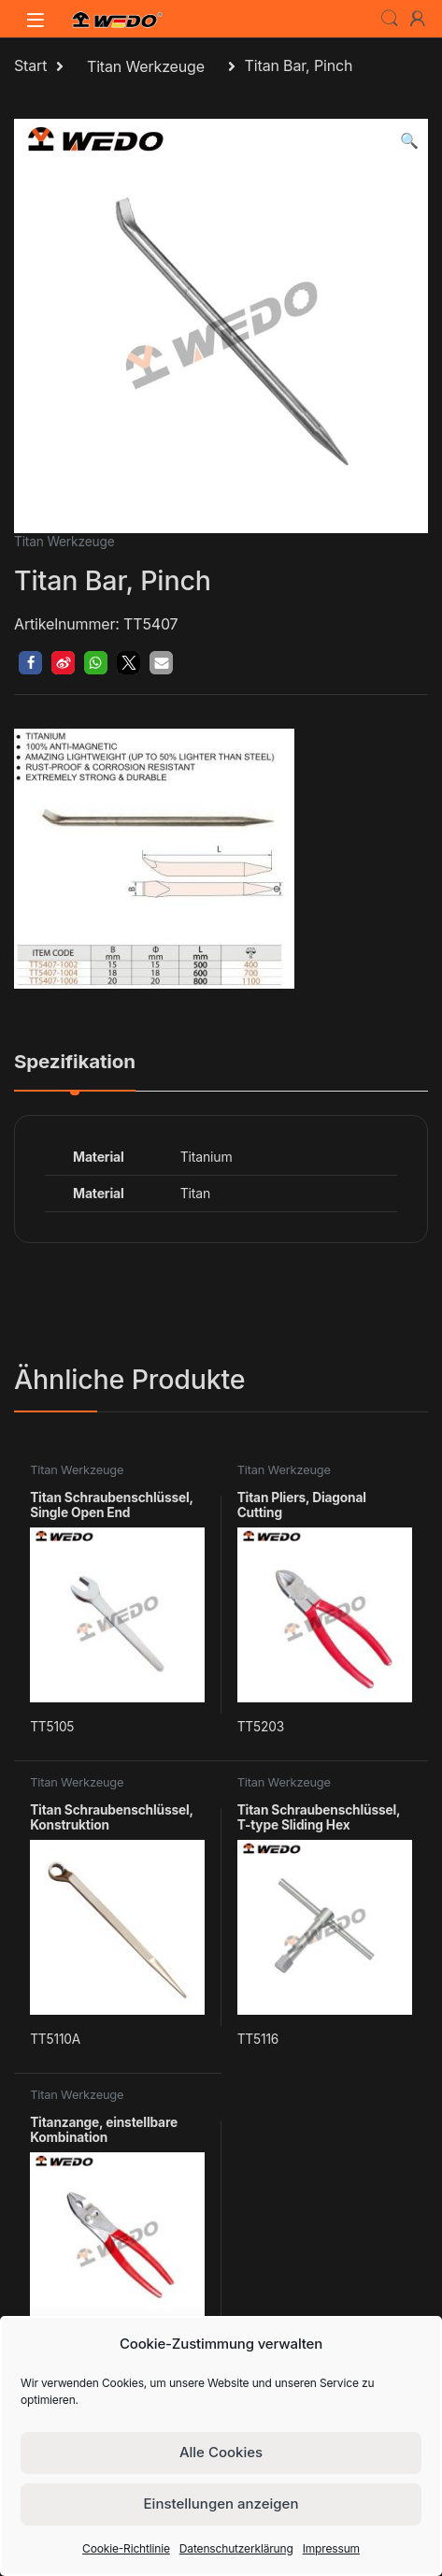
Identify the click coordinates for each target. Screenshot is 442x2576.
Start (30, 66)
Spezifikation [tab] (74, 1062)
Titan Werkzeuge (146, 66)
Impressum (331, 2548)
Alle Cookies (221, 2452)
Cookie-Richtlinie (126, 2548)
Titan (195, 1193)
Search (389, 18)
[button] (409, 140)
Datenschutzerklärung (236, 2548)
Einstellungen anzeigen (221, 2503)
